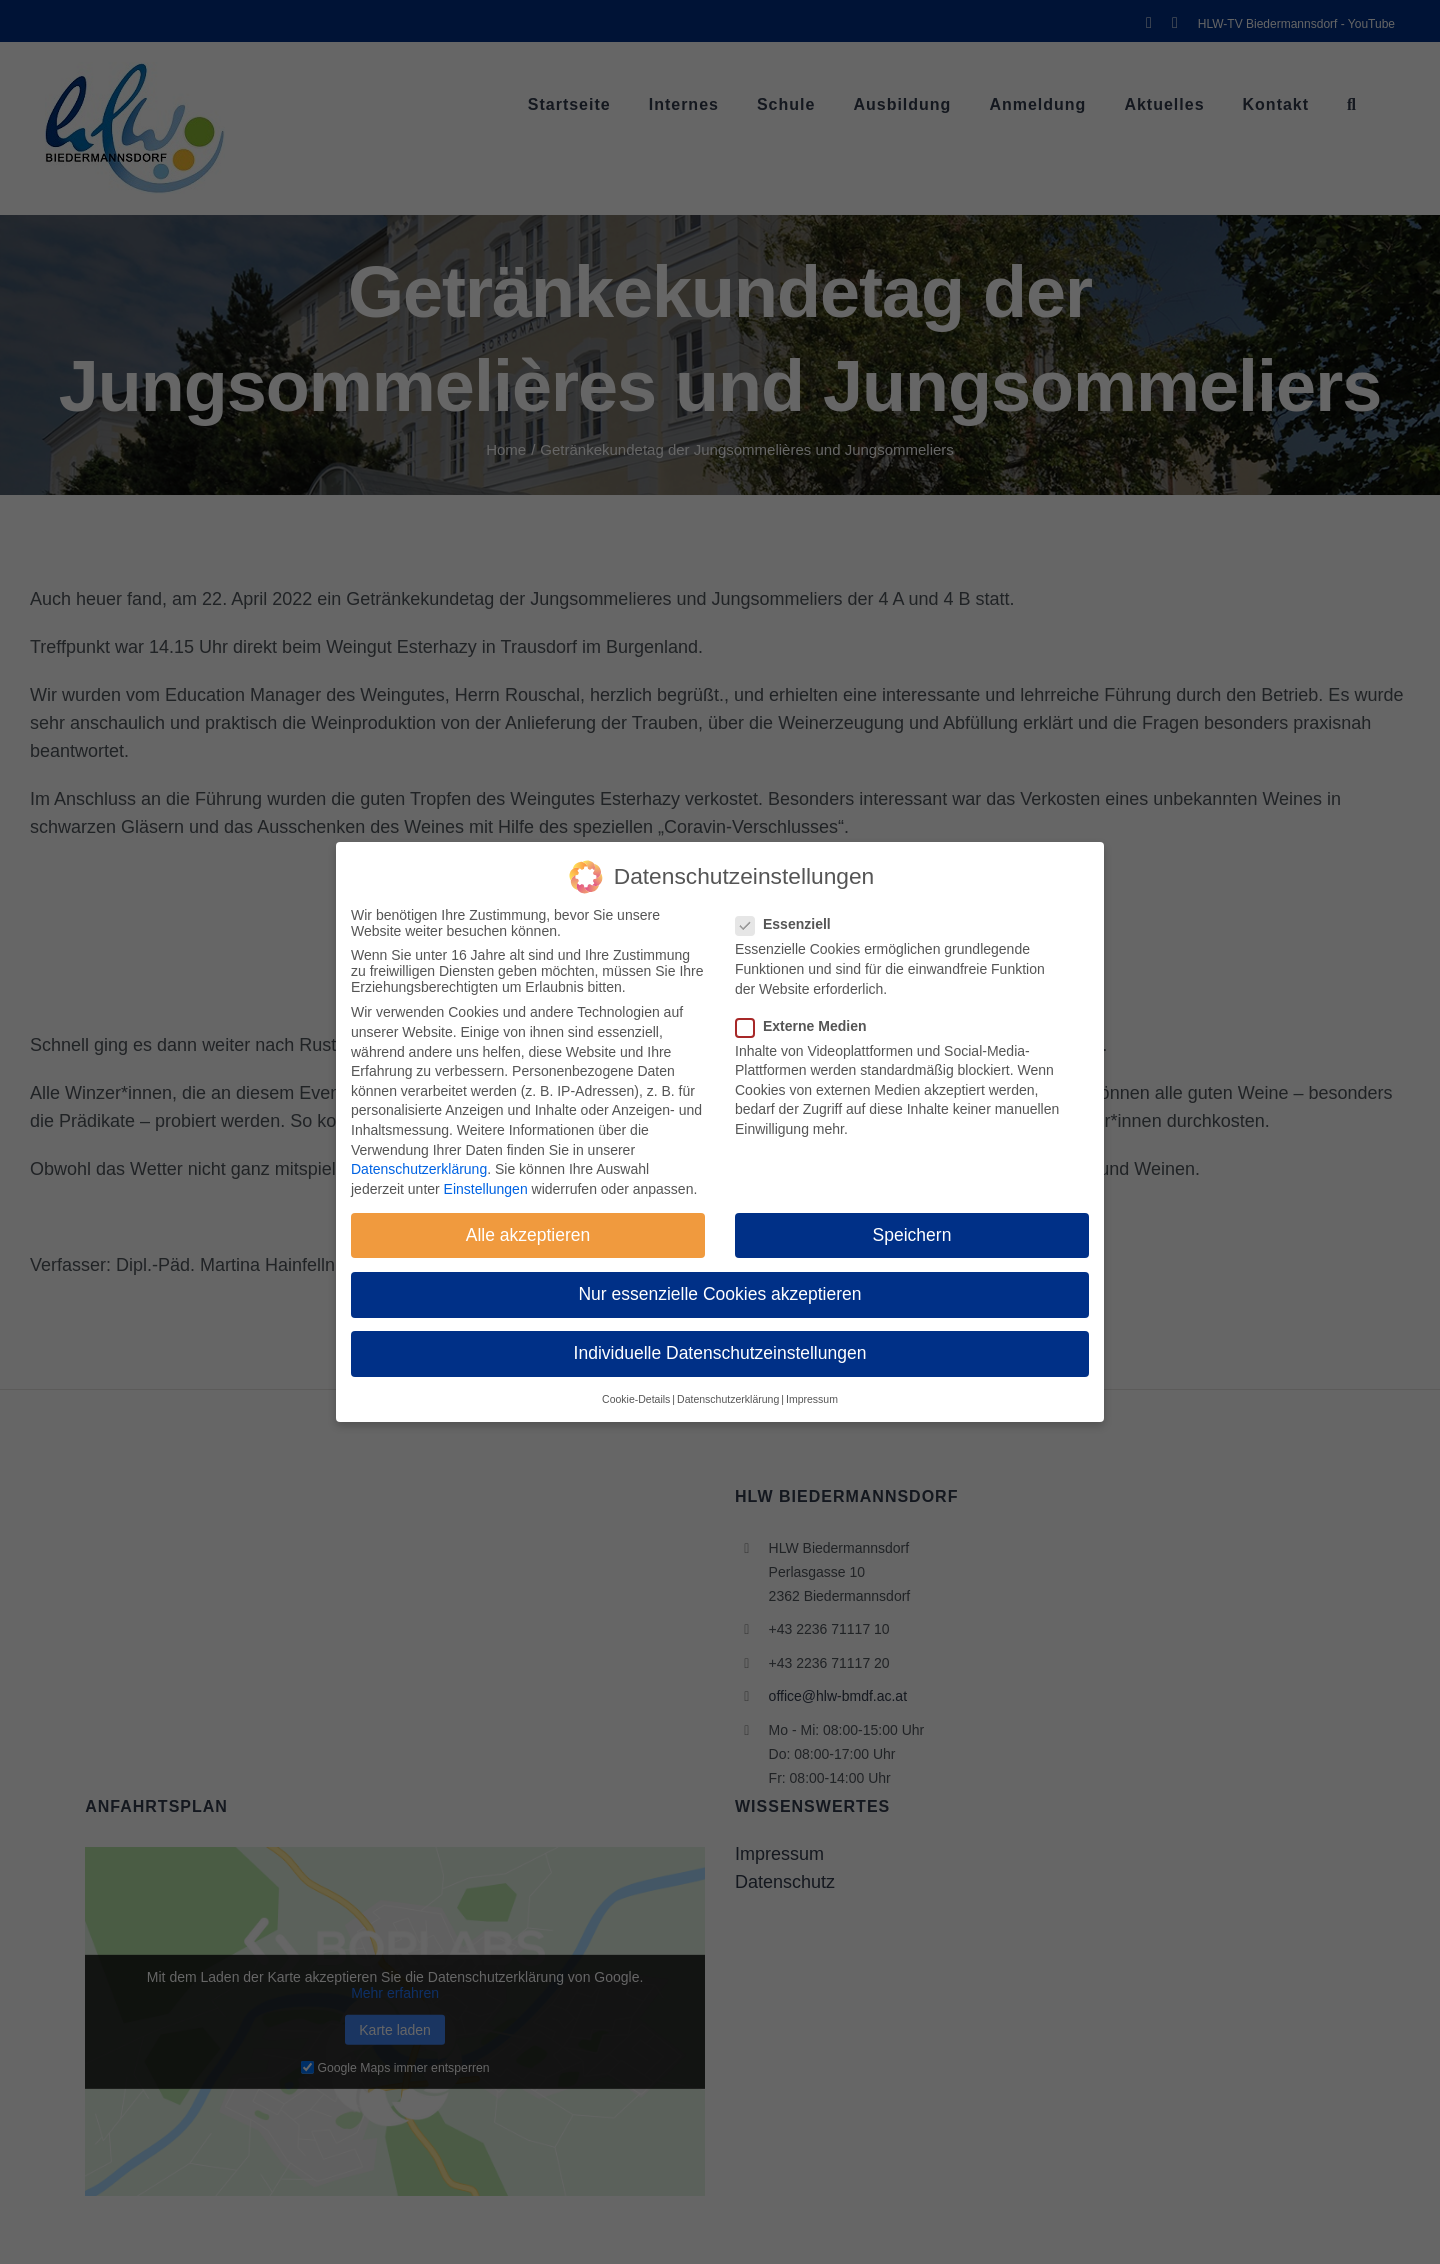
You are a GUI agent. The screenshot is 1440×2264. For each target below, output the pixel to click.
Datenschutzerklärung (419, 1169)
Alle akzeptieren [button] (528, 1235)
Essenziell (791, 924)
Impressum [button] (812, 1399)
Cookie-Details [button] (636, 1399)
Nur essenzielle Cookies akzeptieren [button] (719, 1294)
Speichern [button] (912, 1235)
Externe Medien (809, 1026)
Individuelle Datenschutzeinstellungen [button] (720, 1353)
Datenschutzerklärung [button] (728, 1399)
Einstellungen (486, 1189)
